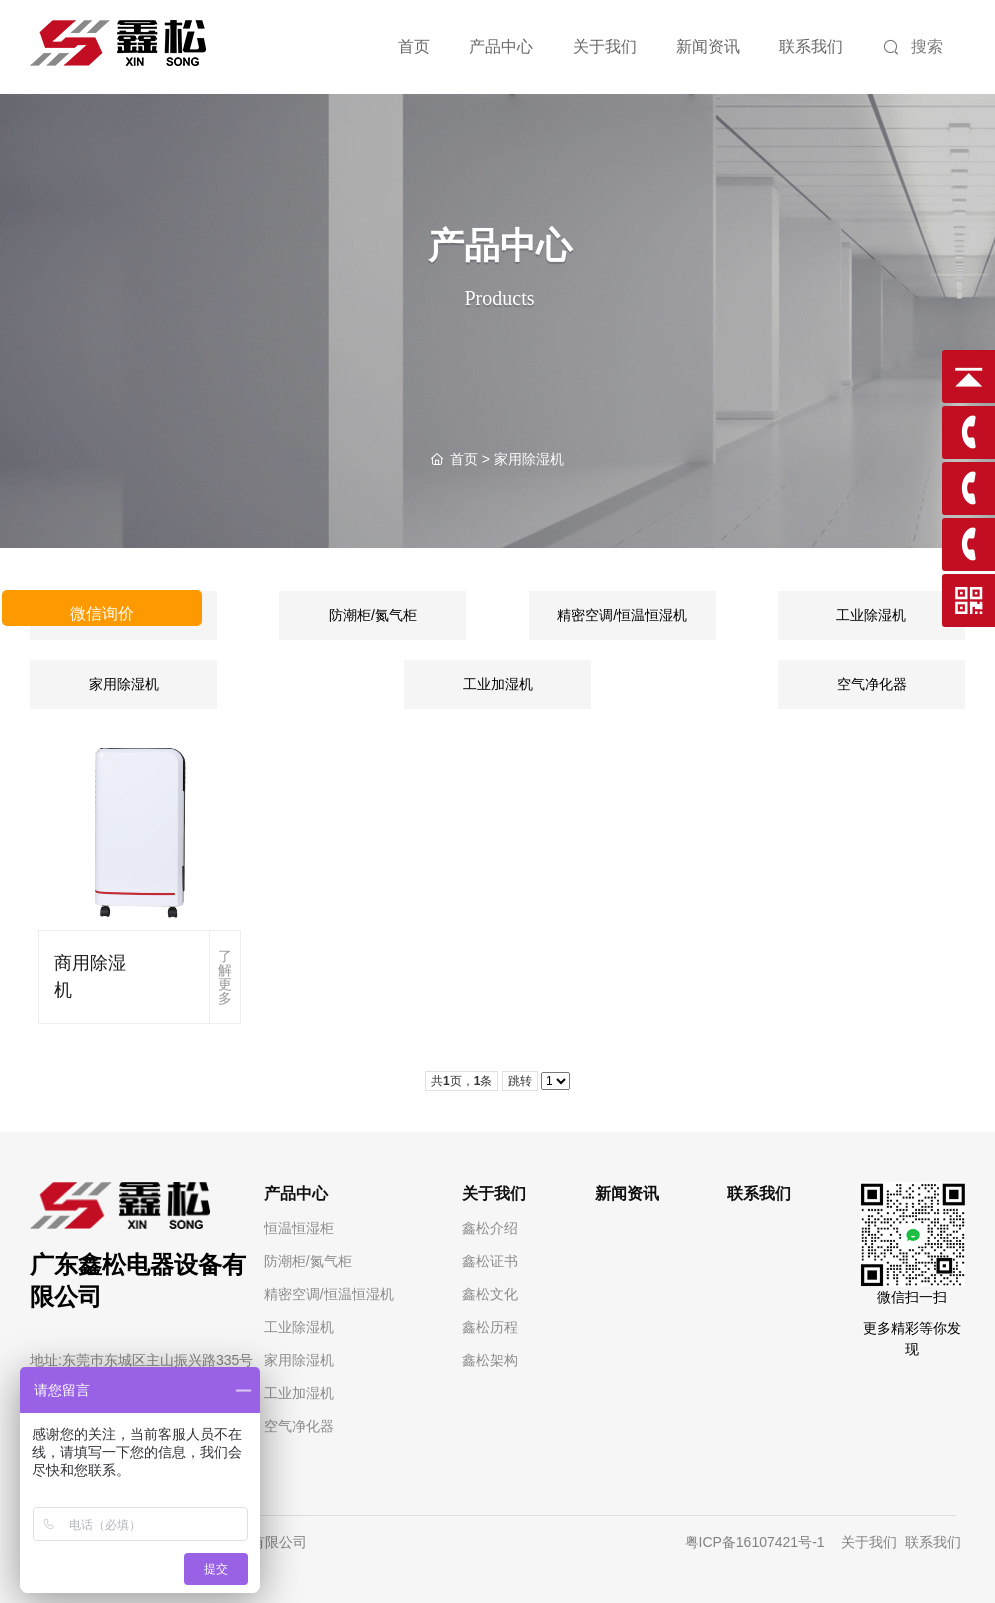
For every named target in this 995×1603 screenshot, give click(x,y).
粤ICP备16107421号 (749, 1542)
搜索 (913, 48)
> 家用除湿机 (497, 459)
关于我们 (867, 1542)
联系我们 (935, 1542)
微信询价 (102, 613)
